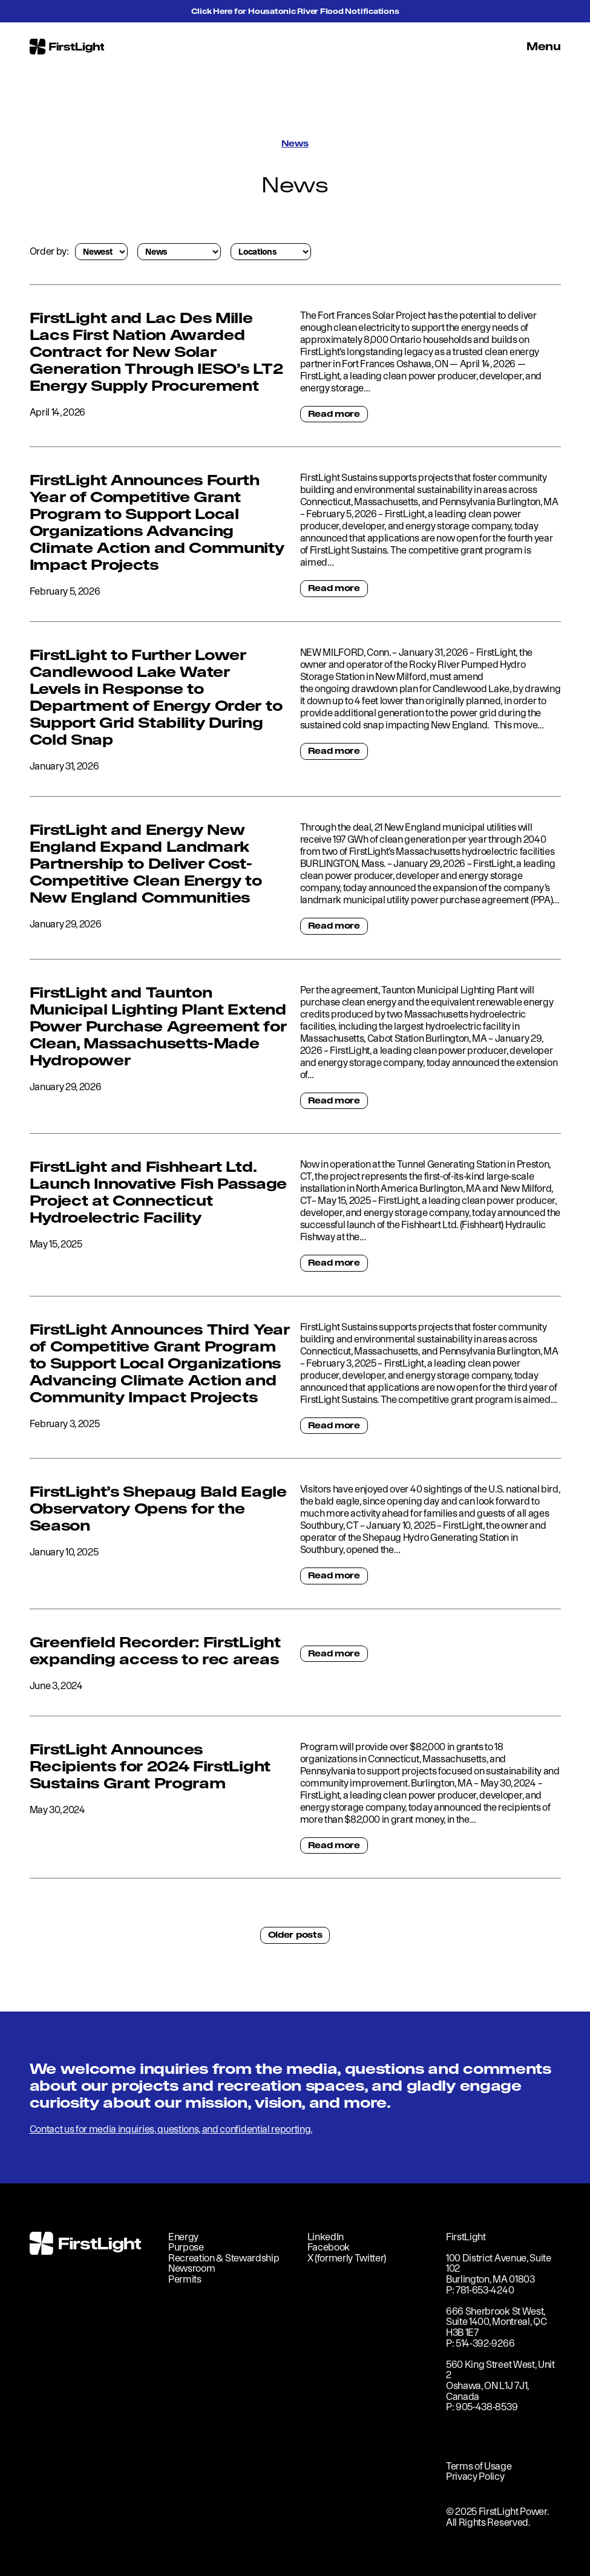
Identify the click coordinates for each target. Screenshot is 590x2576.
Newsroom (191, 2268)
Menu (543, 46)
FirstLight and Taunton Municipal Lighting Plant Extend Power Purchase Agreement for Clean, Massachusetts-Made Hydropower (158, 1026)
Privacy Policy (475, 2476)
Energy (183, 2236)
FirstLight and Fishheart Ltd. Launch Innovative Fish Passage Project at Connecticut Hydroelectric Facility (158, 1192)
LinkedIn (325, 2236)
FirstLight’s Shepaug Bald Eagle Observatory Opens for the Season (158, 1508)
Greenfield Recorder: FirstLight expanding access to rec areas (155, 1650)
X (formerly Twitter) (347, 2257)
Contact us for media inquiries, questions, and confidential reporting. (171, 2128)
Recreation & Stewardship (223, 2257)
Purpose (186, 2246)
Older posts (295, 1935)
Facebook (328, 2246)
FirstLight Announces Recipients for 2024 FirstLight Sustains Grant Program (150, 1766)
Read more (334, 414)
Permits (185, 2279)
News (295, 143)
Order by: (49, 251)
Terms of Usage (479, 2465)
